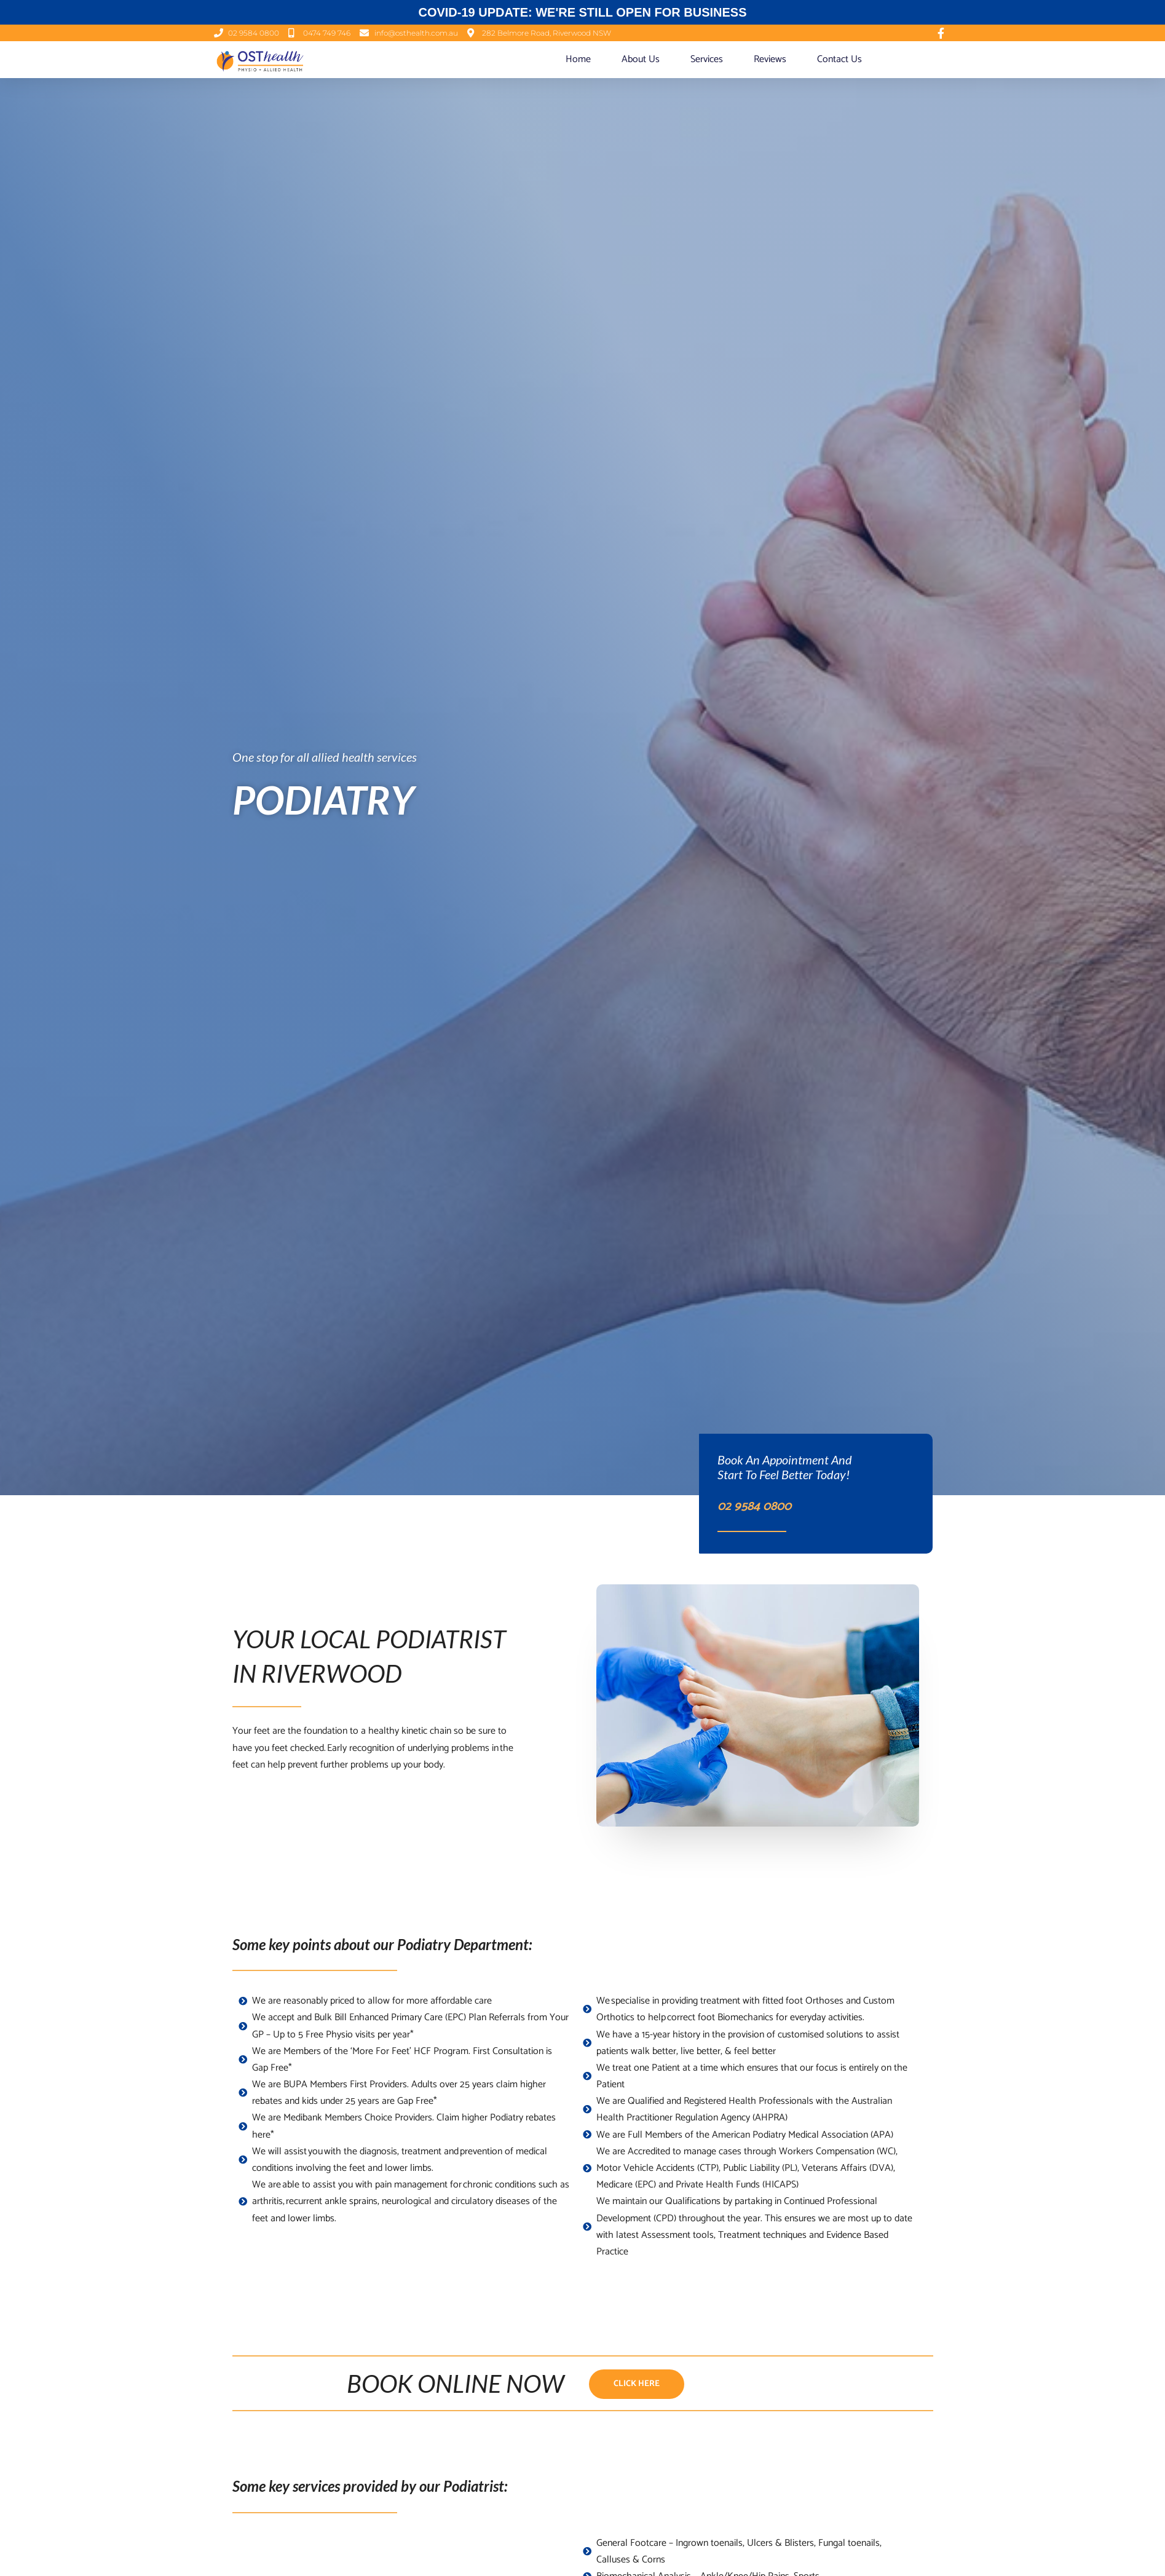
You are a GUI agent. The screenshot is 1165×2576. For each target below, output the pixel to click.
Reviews (770, 59)
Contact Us (839, 59)
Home (578, 59)
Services (706, 59)
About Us (641, 59)
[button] (636, 2385)
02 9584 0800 (761, 1506)
